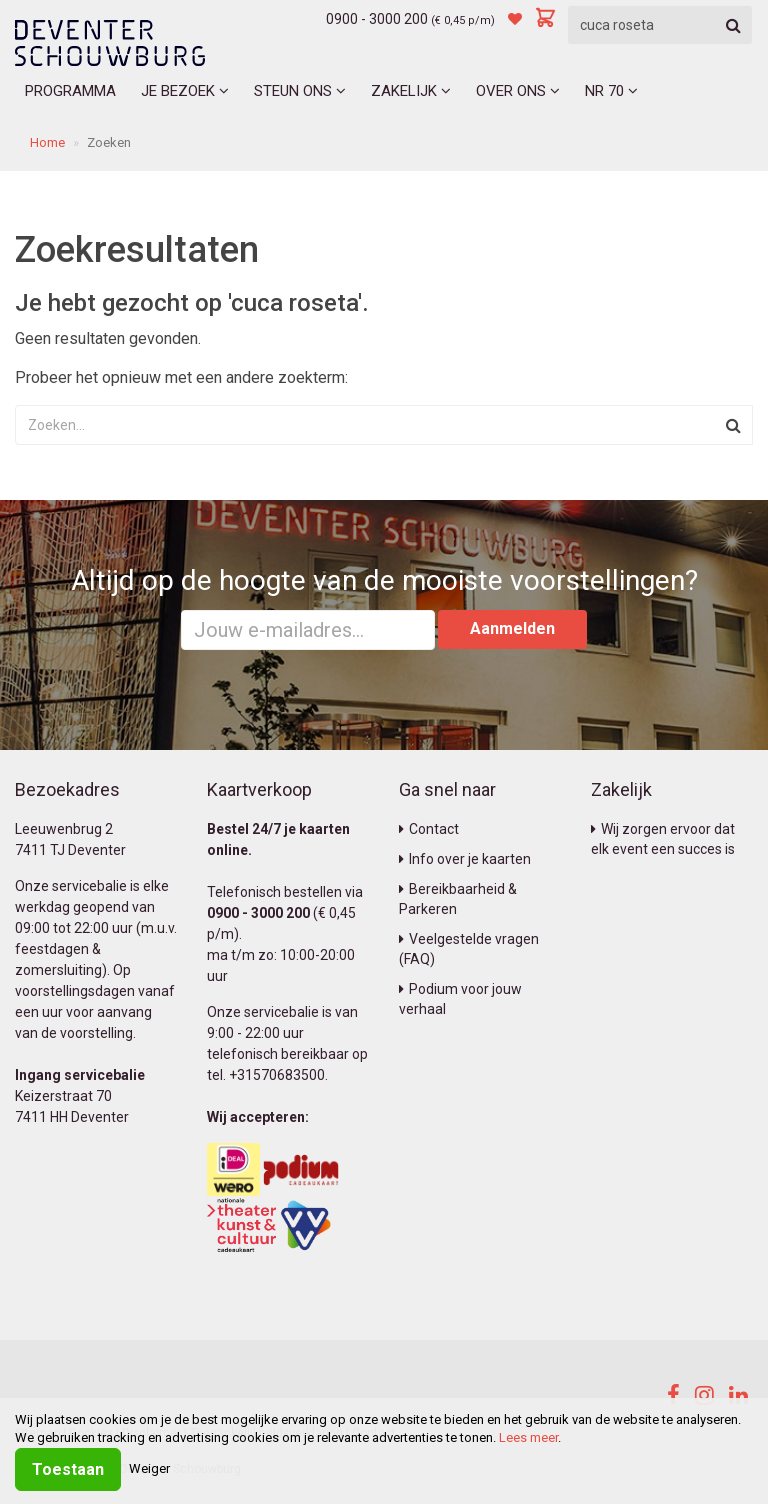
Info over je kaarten (465, 859)
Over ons (518, 91)
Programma (70, 91)
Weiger (149, 1468)
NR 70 (611, 91)
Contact (429, 829)
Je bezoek (185, 91)
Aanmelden (512, 628)
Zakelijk (411, 91)
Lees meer (528, 1437)
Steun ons (300, 91)
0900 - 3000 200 (377, 19)
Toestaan (68, 1469)
